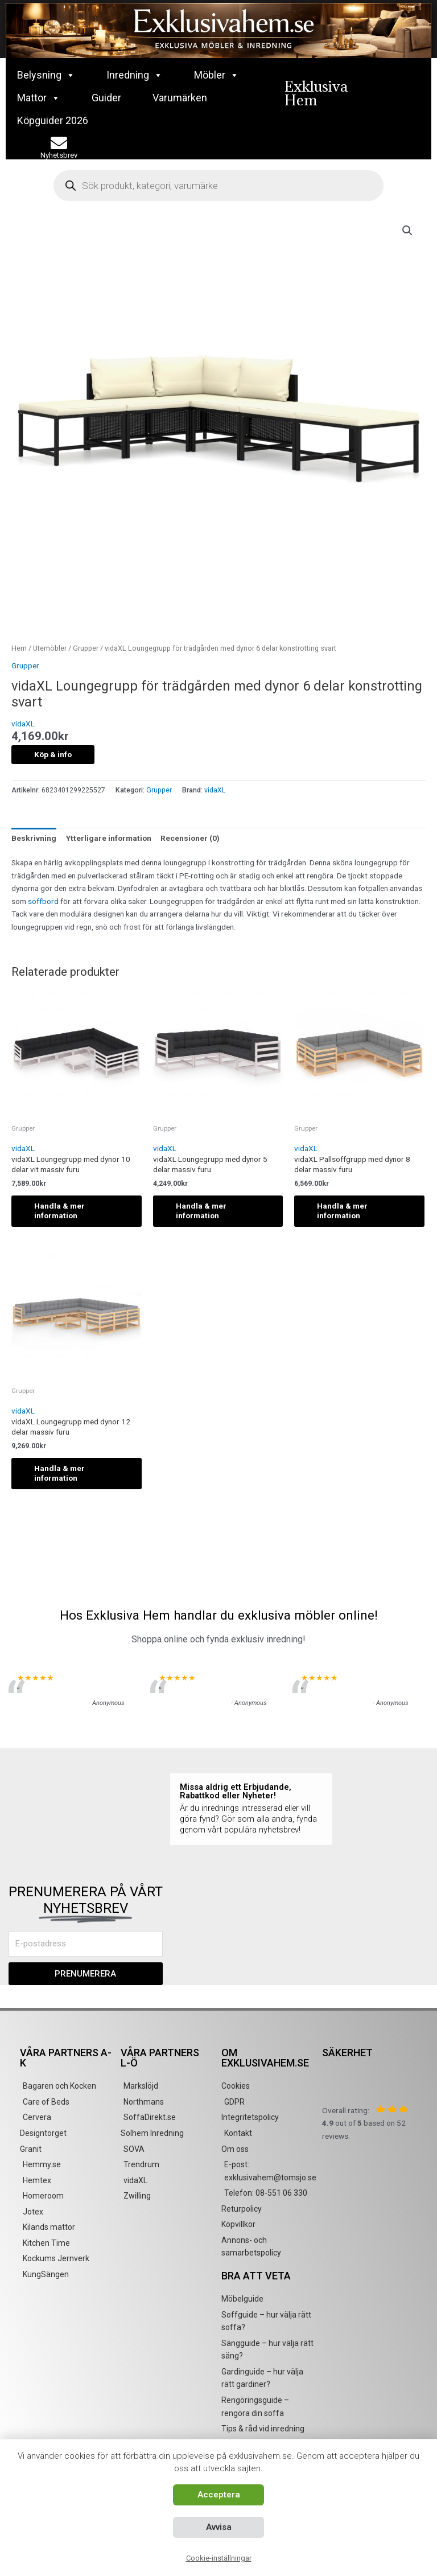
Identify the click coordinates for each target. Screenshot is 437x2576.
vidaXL (23, 723)
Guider (106, 98)
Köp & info (53, 754)
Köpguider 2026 (52, 120)
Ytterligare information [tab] (108, 838)
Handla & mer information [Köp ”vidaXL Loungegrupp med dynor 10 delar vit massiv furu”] (59, 1211)
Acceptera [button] (218, 2494)
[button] (407, 230)
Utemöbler (50, 648)
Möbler (216, 75)
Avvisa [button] (219, 2527)
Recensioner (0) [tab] (190, 838)
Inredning (134, 75)
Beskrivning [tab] (33, 838)
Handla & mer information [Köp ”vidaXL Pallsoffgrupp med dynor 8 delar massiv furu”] (342, 1211)
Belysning (46, 75)
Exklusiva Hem (316, 93)
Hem (19, 648)
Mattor (38, 98)
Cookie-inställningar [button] (219, 2558)
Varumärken (179, 98)
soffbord (43, 901)
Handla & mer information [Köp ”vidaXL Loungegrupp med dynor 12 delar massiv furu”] (59, 1473)
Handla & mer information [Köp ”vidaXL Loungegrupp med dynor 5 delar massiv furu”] (201, 1211)
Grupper (85, 648)
